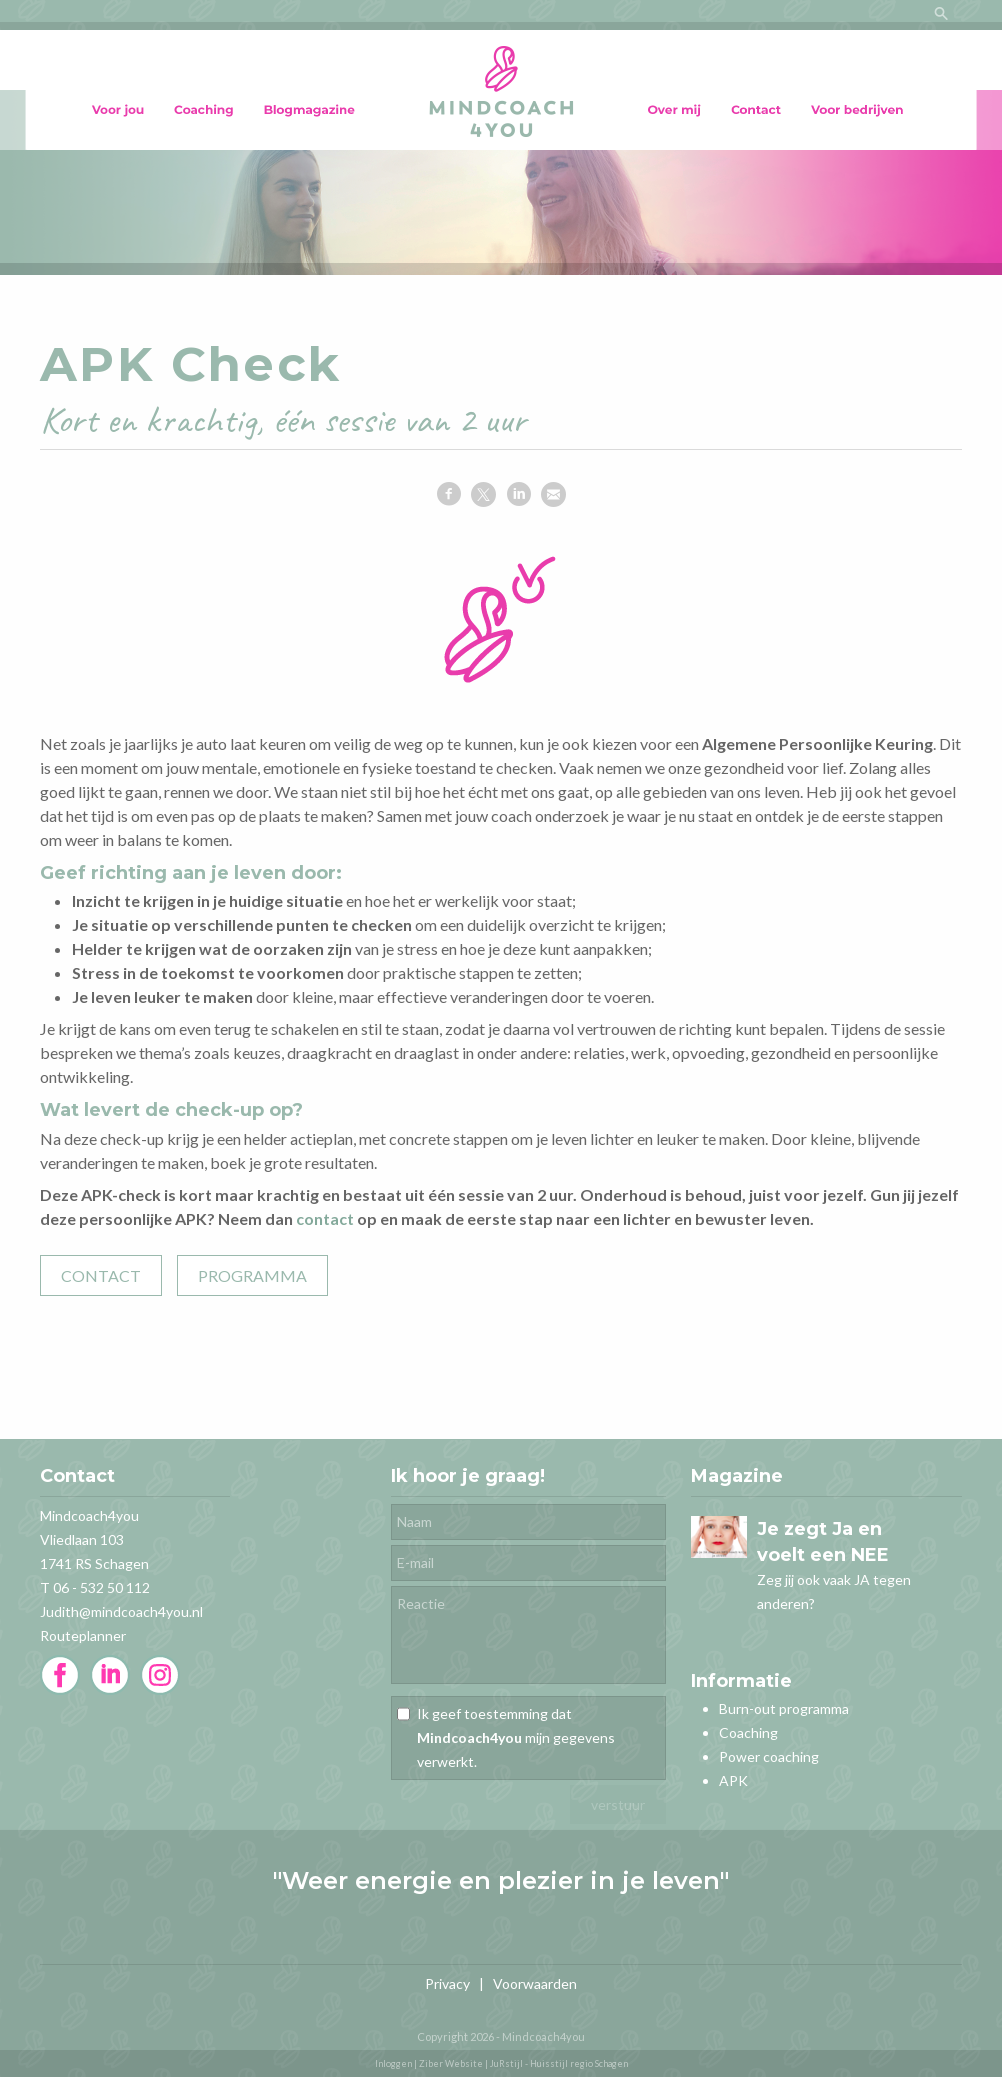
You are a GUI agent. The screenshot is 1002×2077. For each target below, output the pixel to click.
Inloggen (393, 2063)
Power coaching (769, 1756)
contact (325, 1218)
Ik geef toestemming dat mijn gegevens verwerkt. (516, 1737)
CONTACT (101, 1275)
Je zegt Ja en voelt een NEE (823, 1542)
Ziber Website (451, 2063)
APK (733, 1780)
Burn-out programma (784, 1708)
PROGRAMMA (252, 1275)
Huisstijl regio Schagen (579, 2063)
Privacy (447, 1983)
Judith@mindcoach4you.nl (121, 1611)
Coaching (748, 1732)
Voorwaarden (535, 1983)
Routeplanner (83, 1635)
